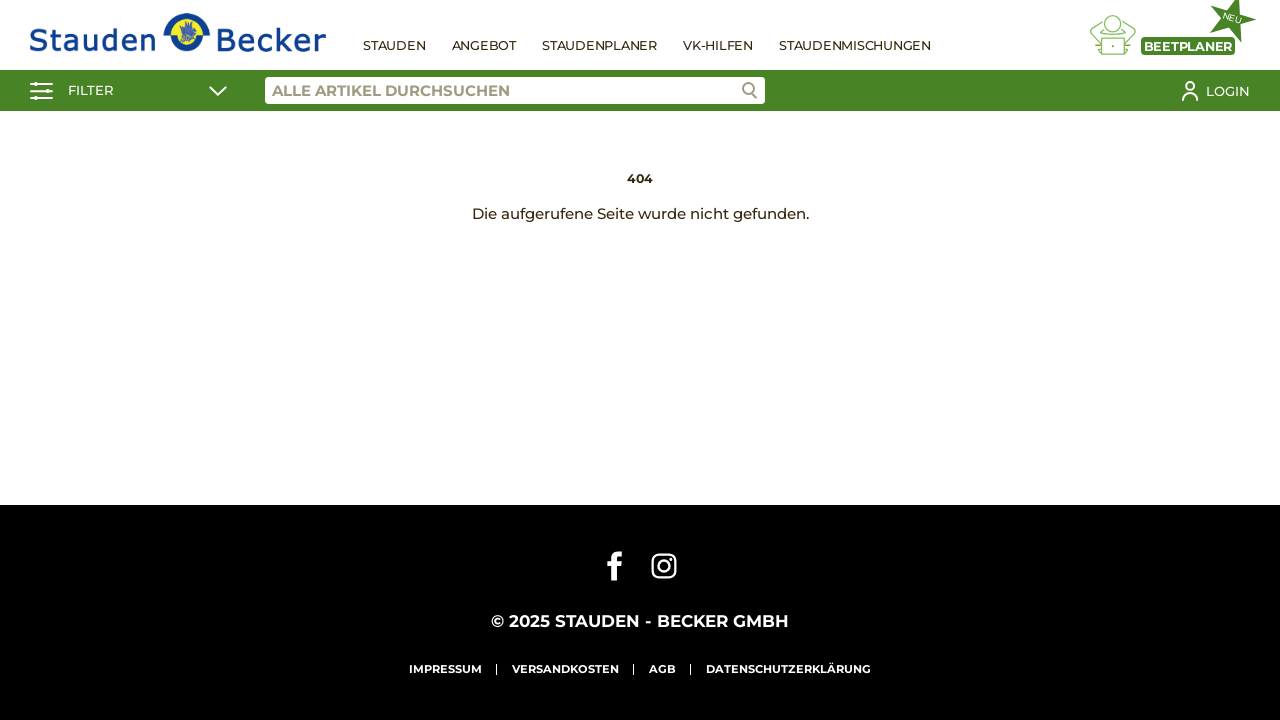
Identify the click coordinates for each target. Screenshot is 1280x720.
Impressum (445, 669)
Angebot (484, 45)
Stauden (394, 45)
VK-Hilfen (718, 45)
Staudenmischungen (855, 45)
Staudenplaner (599, 45)
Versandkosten (565, 669)
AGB (662, 669)
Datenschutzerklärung (788, 669)
